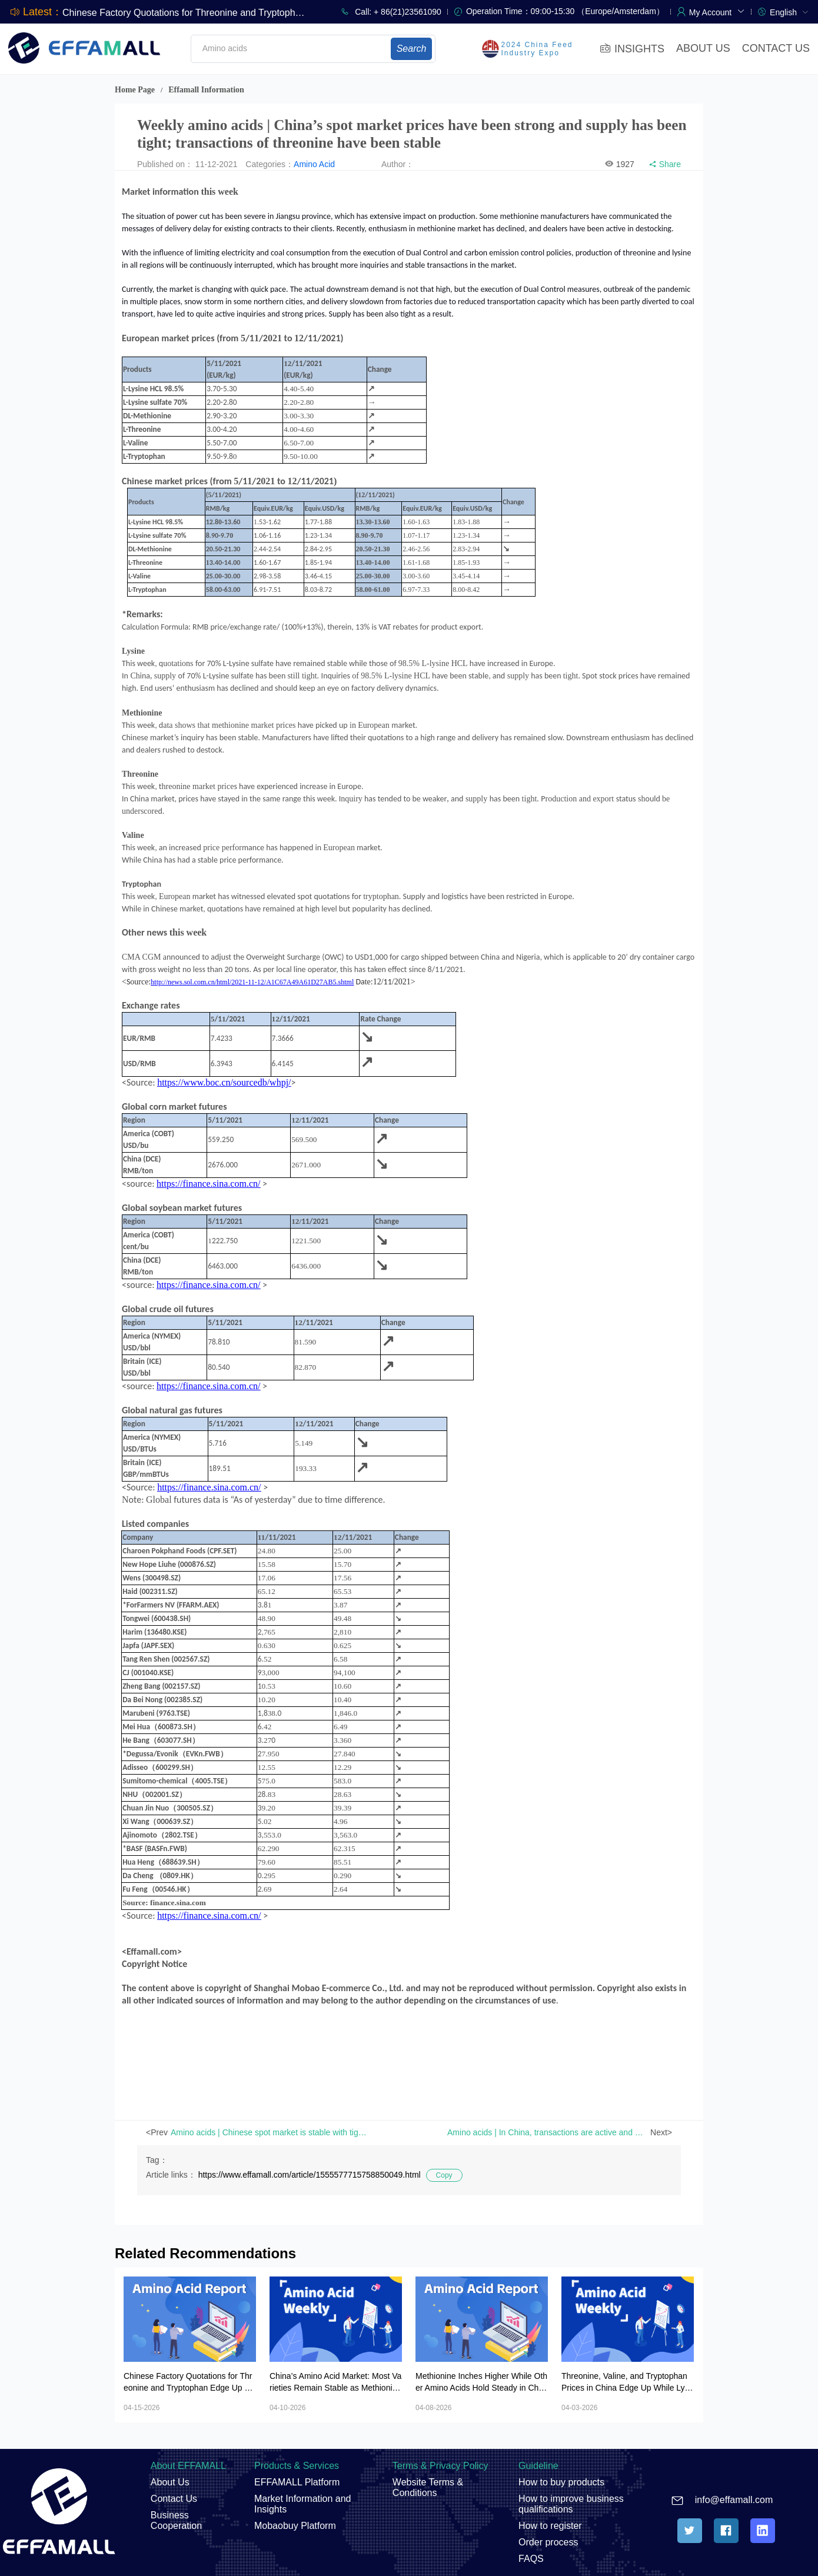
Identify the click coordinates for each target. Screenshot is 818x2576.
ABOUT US (703, 48)
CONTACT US (776, 48)
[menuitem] (789, 11)
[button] (717, 11)
